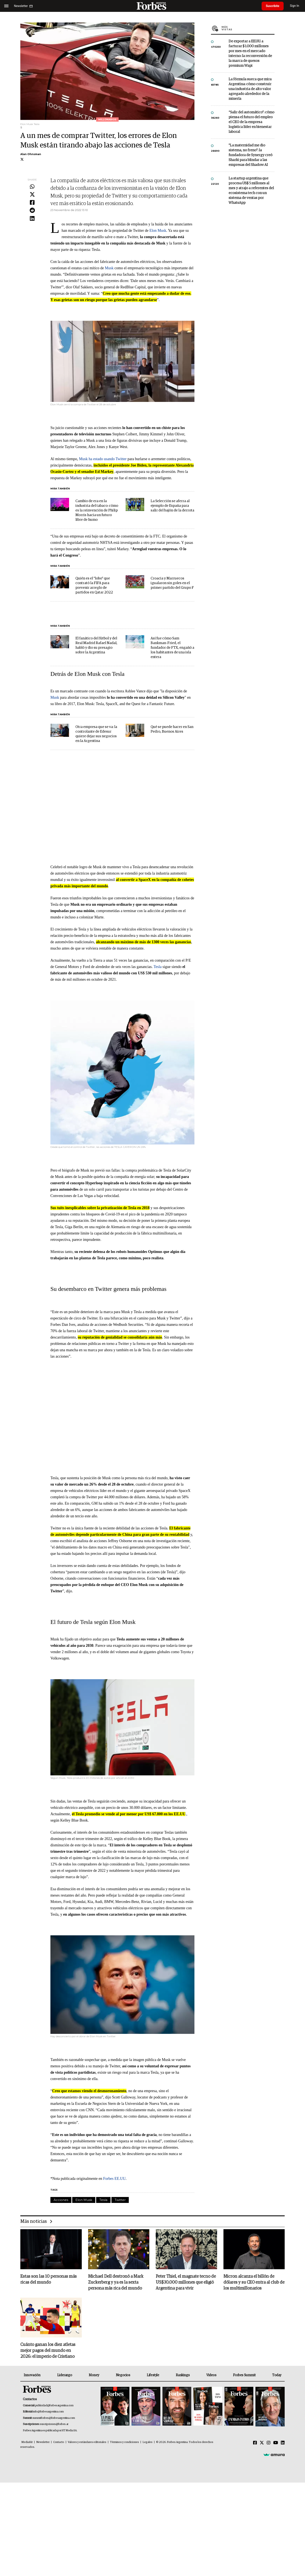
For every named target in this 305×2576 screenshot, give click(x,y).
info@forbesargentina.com (48, 2411)
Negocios (123, 2375)
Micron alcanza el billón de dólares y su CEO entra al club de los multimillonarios (253, 2282)
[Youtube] (275, 2443)
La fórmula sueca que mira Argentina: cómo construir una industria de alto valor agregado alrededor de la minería (250, 89)
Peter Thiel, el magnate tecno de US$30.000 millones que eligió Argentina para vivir (186, 2282)
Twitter (120, 2200)
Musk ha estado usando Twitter (102, 459)
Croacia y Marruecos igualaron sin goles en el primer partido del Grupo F (172, 583)
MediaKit (27, 2442)
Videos (211, 2375)
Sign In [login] (294, 6)
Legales (147, 2442)
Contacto (58, 2442)
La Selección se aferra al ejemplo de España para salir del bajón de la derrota (172, 505)
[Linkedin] (283, 2443)
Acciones (61, 2200)
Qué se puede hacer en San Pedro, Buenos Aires (172, 729)
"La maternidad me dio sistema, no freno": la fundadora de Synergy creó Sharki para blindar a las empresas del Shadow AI (250, 155)
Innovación (32, 2375)
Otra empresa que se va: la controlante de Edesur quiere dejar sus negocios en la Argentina (96, 734)
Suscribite (272, 6)
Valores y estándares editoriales (87, 2442)
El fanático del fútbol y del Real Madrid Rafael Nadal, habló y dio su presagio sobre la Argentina (96, 645)
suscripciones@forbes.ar (54, 2424)
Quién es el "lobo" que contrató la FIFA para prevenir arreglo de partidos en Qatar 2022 (94, 585)
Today (276, 2375)
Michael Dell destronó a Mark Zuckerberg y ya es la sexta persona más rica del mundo (115, 2282)
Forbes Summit (244, 2375)
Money (94, 2375)
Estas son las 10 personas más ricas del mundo (48, 2279)
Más (248, 28)
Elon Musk (158, 230)
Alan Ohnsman (30, 154)
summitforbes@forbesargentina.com (54, 2418)
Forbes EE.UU (114, 2178)
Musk (109, 268)
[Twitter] (262, 2443)
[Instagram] (268, 2443)
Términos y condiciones (124, 2442)
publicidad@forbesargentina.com (54, 2405)
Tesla (158, 967)
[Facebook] (255, 2443)
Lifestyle (153, 2375)
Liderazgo (64, 2375)
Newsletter (43, 2442)
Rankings (183, 2375)
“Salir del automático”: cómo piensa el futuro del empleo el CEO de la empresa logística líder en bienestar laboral (251, 122)
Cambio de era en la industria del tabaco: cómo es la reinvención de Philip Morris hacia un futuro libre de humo (96, 510)
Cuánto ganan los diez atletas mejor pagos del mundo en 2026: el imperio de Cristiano (47, 2351)
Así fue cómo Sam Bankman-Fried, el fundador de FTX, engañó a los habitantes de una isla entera (172, 648)
